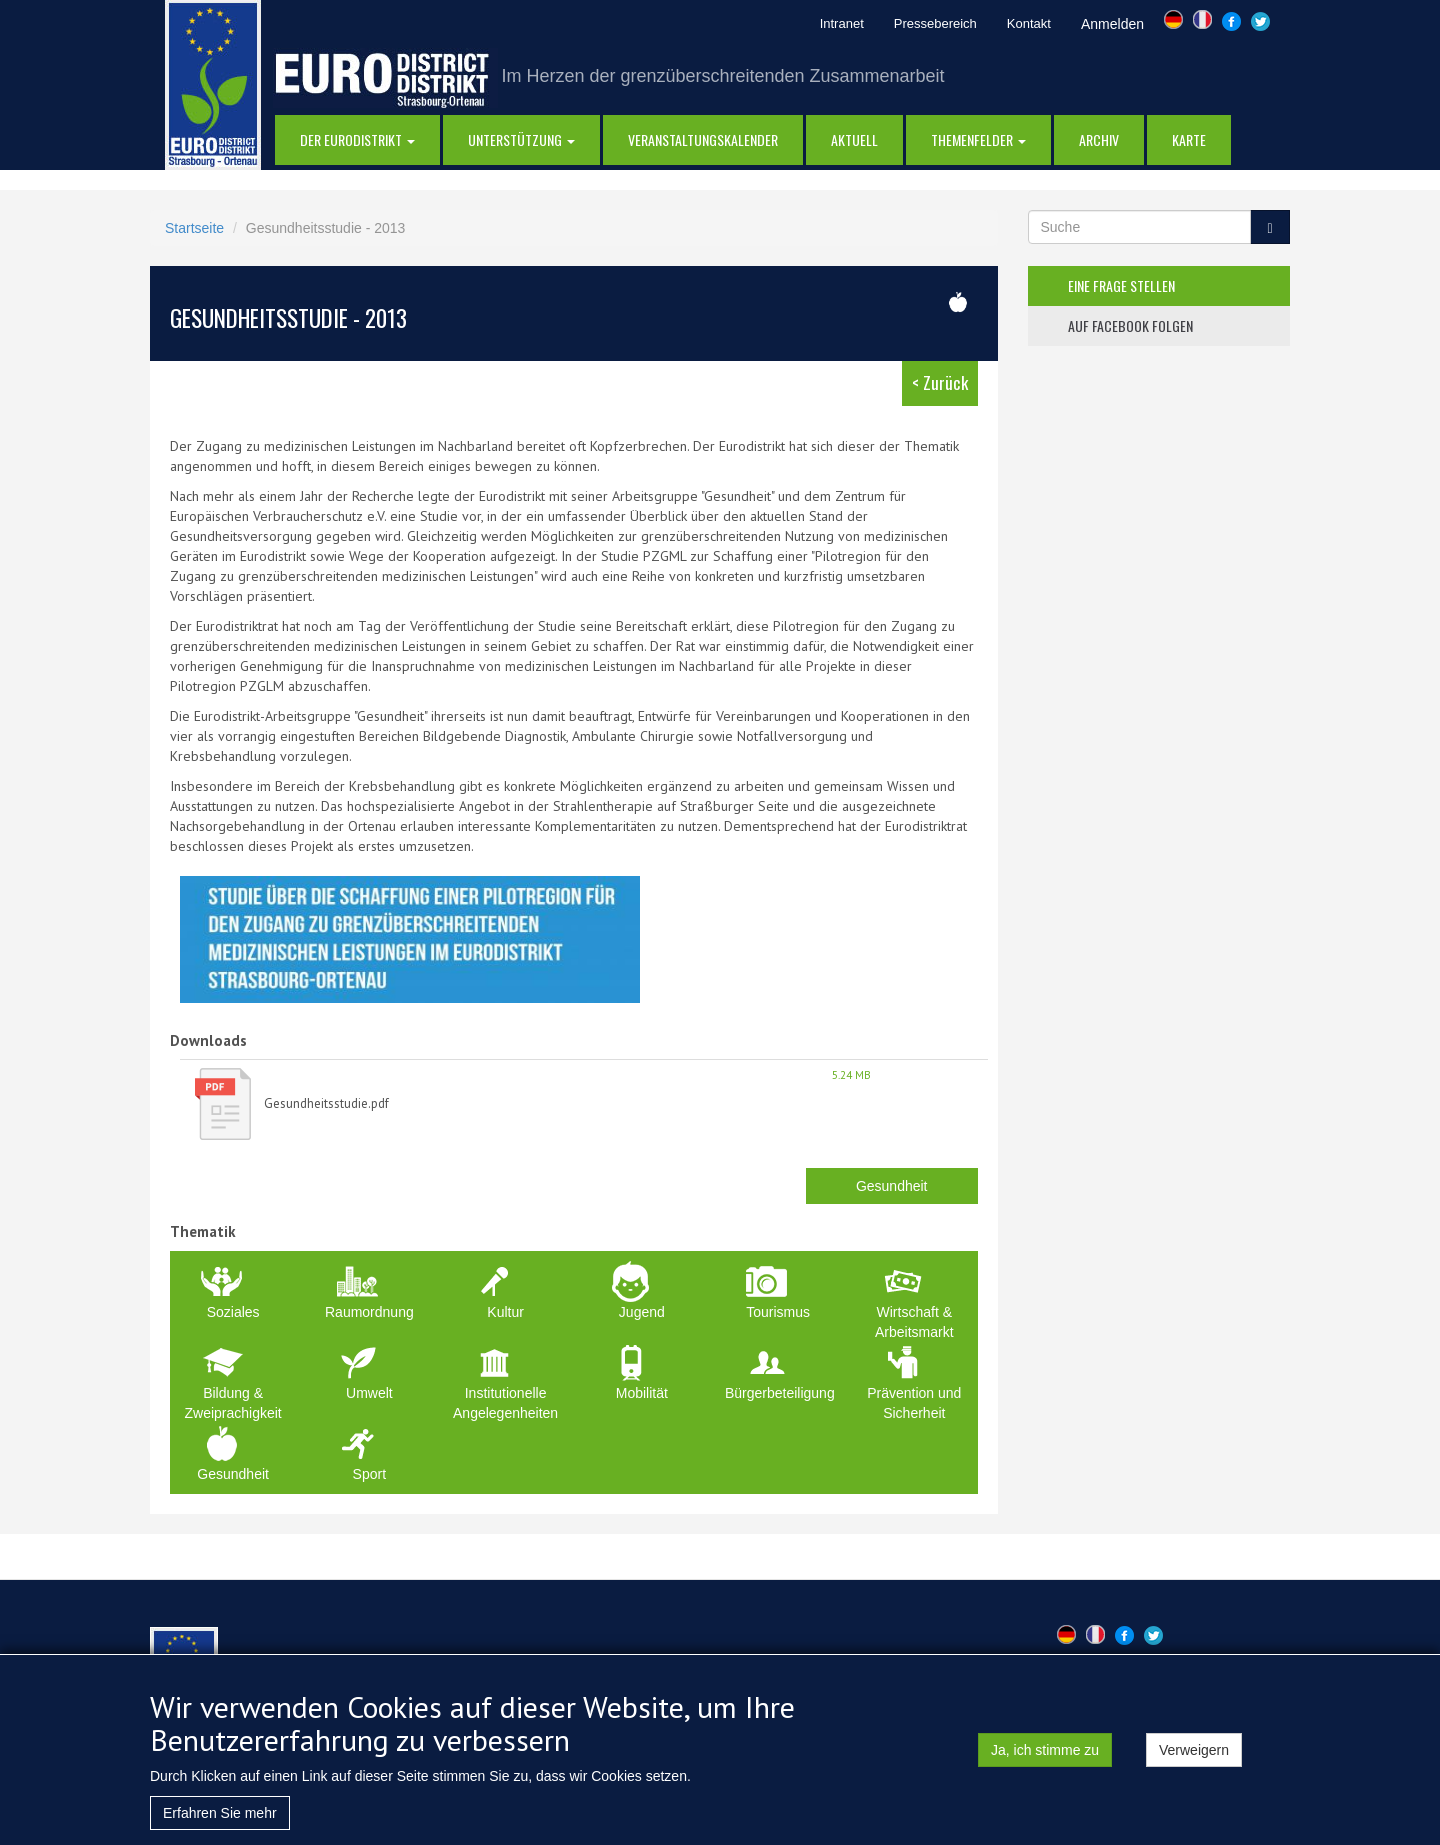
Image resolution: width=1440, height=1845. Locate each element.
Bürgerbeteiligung (780, 1393)
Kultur (505, 1312)
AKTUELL (854, 139)
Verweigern (1194, 1761)
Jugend (642, 1312)
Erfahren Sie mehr (220, 1824)
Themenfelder (978, 139)
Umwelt (369, 1393)
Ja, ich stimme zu (1045, 1761)
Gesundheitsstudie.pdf (326, 1103)
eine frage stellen (1121, 285)
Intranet (842, 23)
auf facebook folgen (1130, 325)
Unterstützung (521, 139)
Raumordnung (369, 1312)
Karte (1189, 139)
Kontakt (1029, 23)
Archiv (1099, 139)
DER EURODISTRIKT (357, 139)
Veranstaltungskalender (703, 139)
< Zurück (940, 382)
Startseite (194, 228)
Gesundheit (892, 1186)
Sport (369, 1474)
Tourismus (778, 1312)
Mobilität (642, 1393)
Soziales (233, 1312)
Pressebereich (935, 23)
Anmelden (1112, 24)
